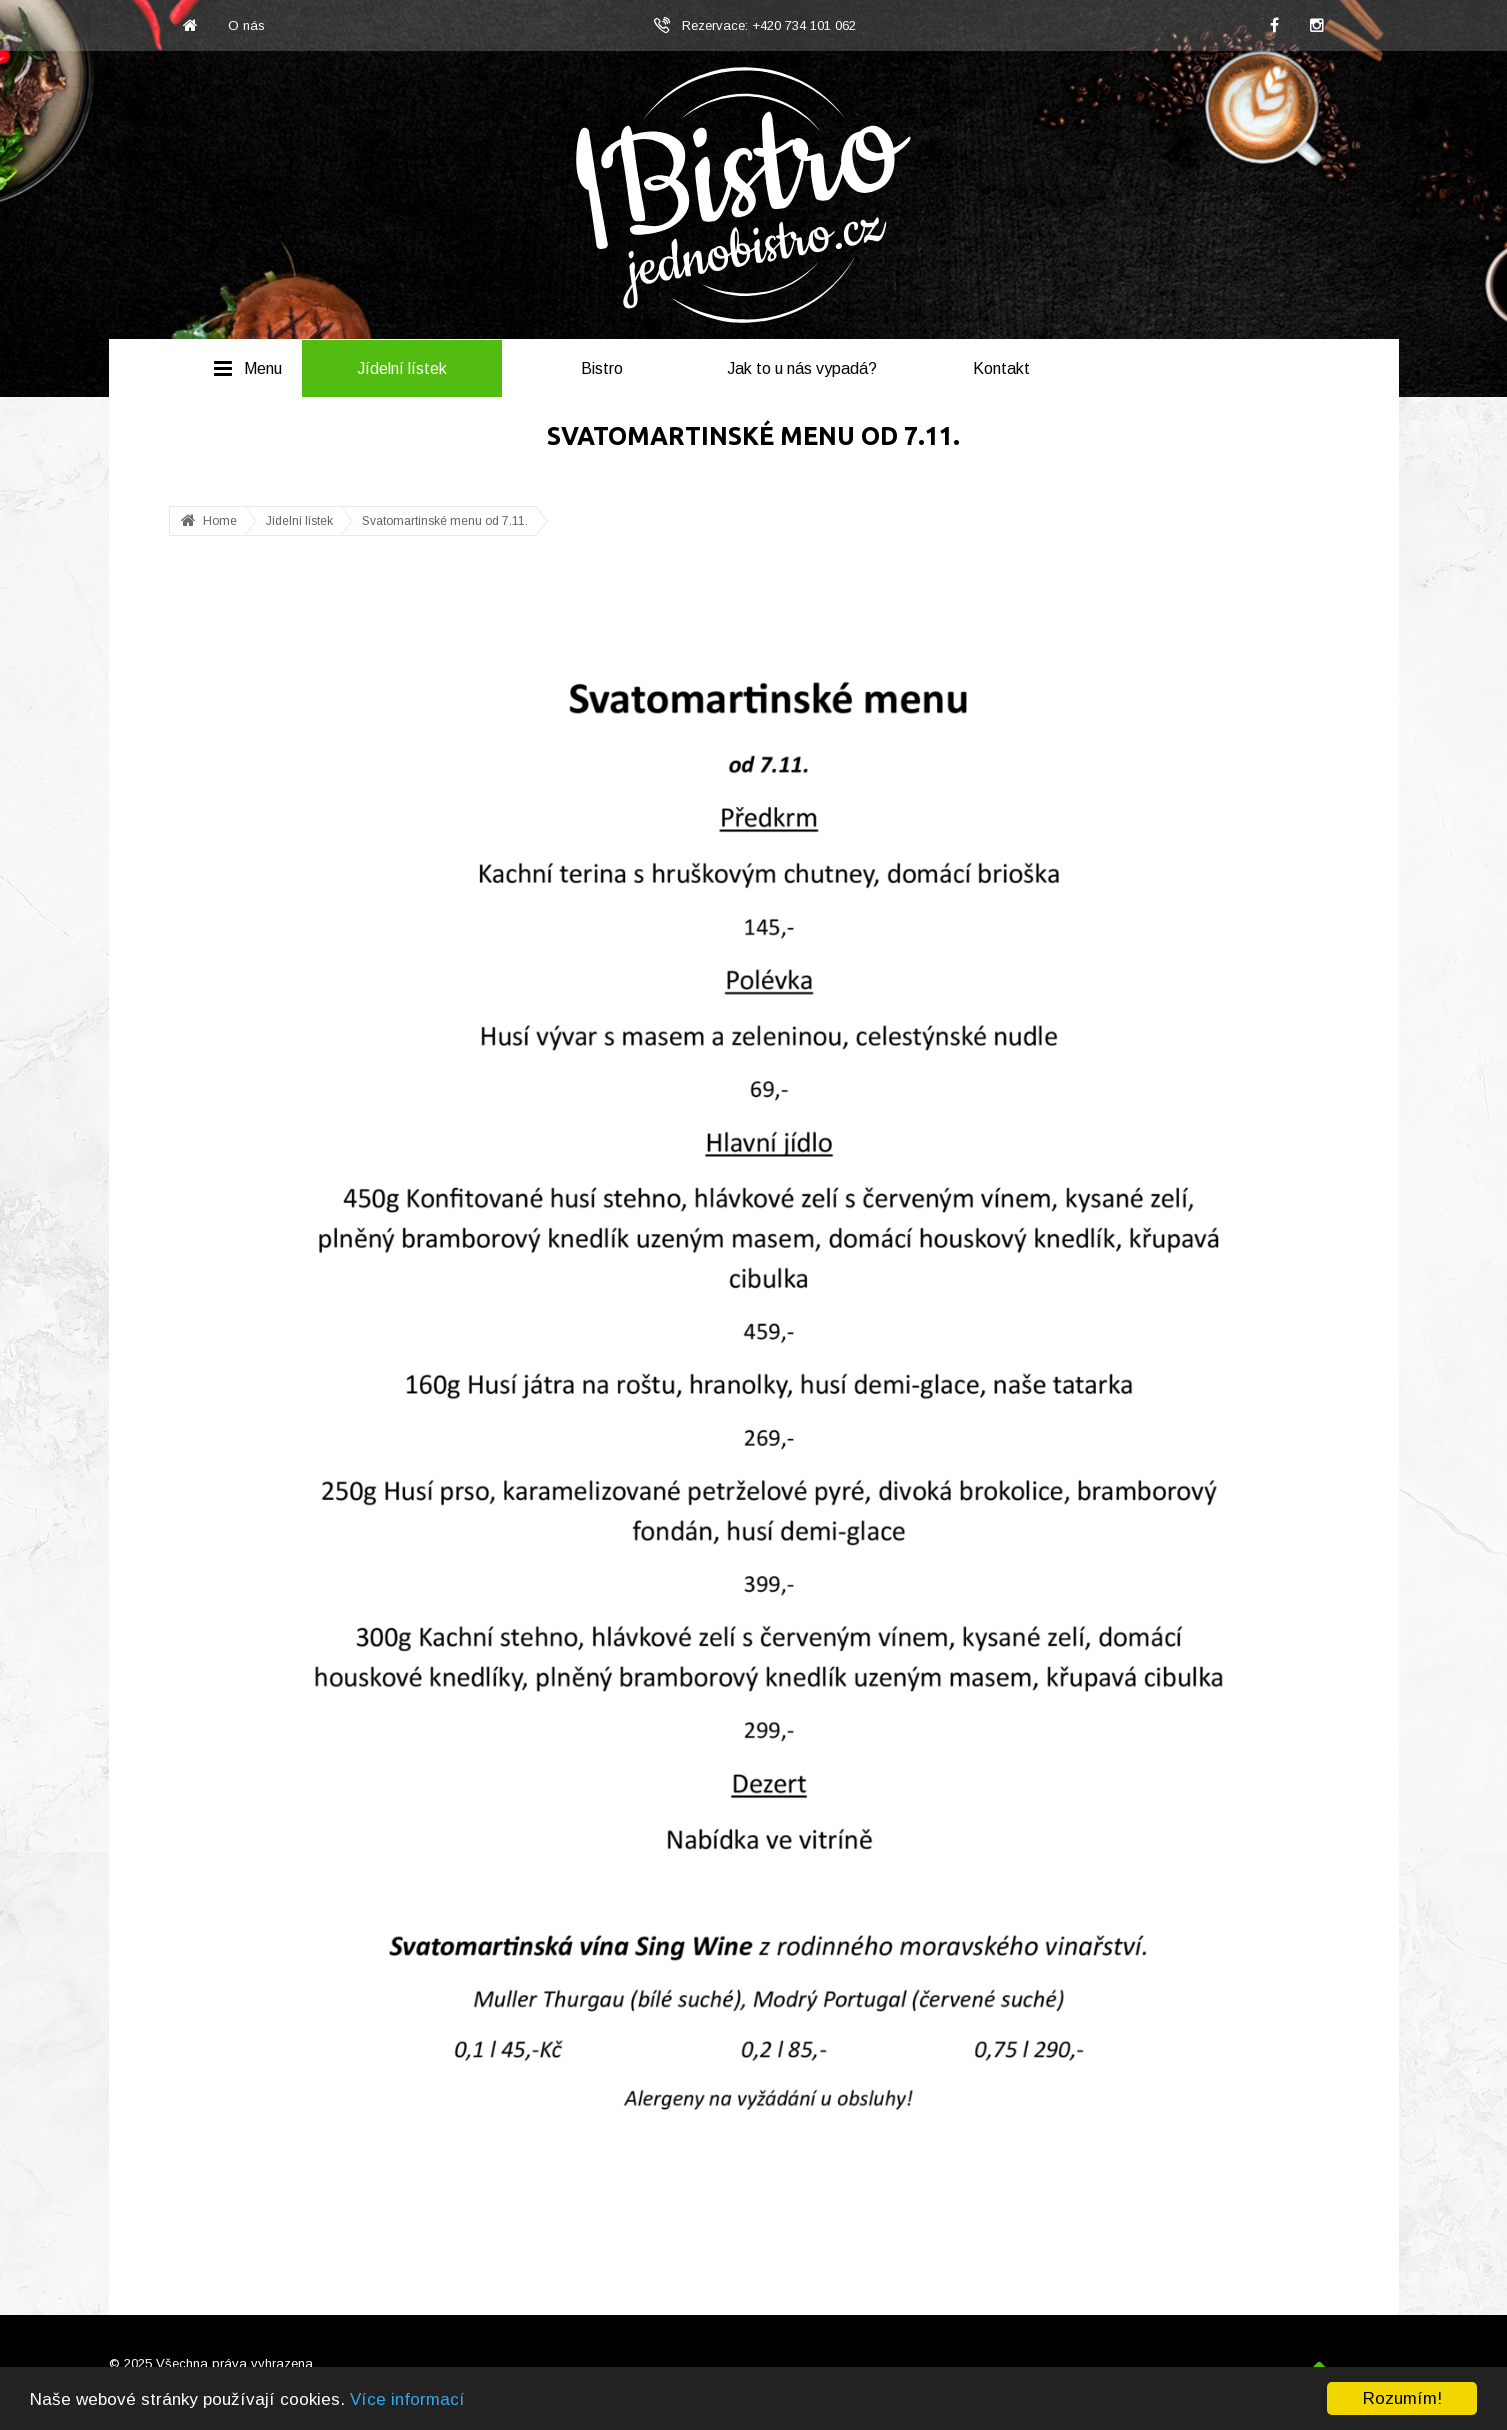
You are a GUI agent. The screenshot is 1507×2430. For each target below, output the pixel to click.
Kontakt (1001, 368)
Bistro (602, 368)
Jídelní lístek (402, 368)
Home (220, 521)
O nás (246, 25)
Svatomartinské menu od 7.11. (445, 521)
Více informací (407, 2399)
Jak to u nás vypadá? (802, 368)
